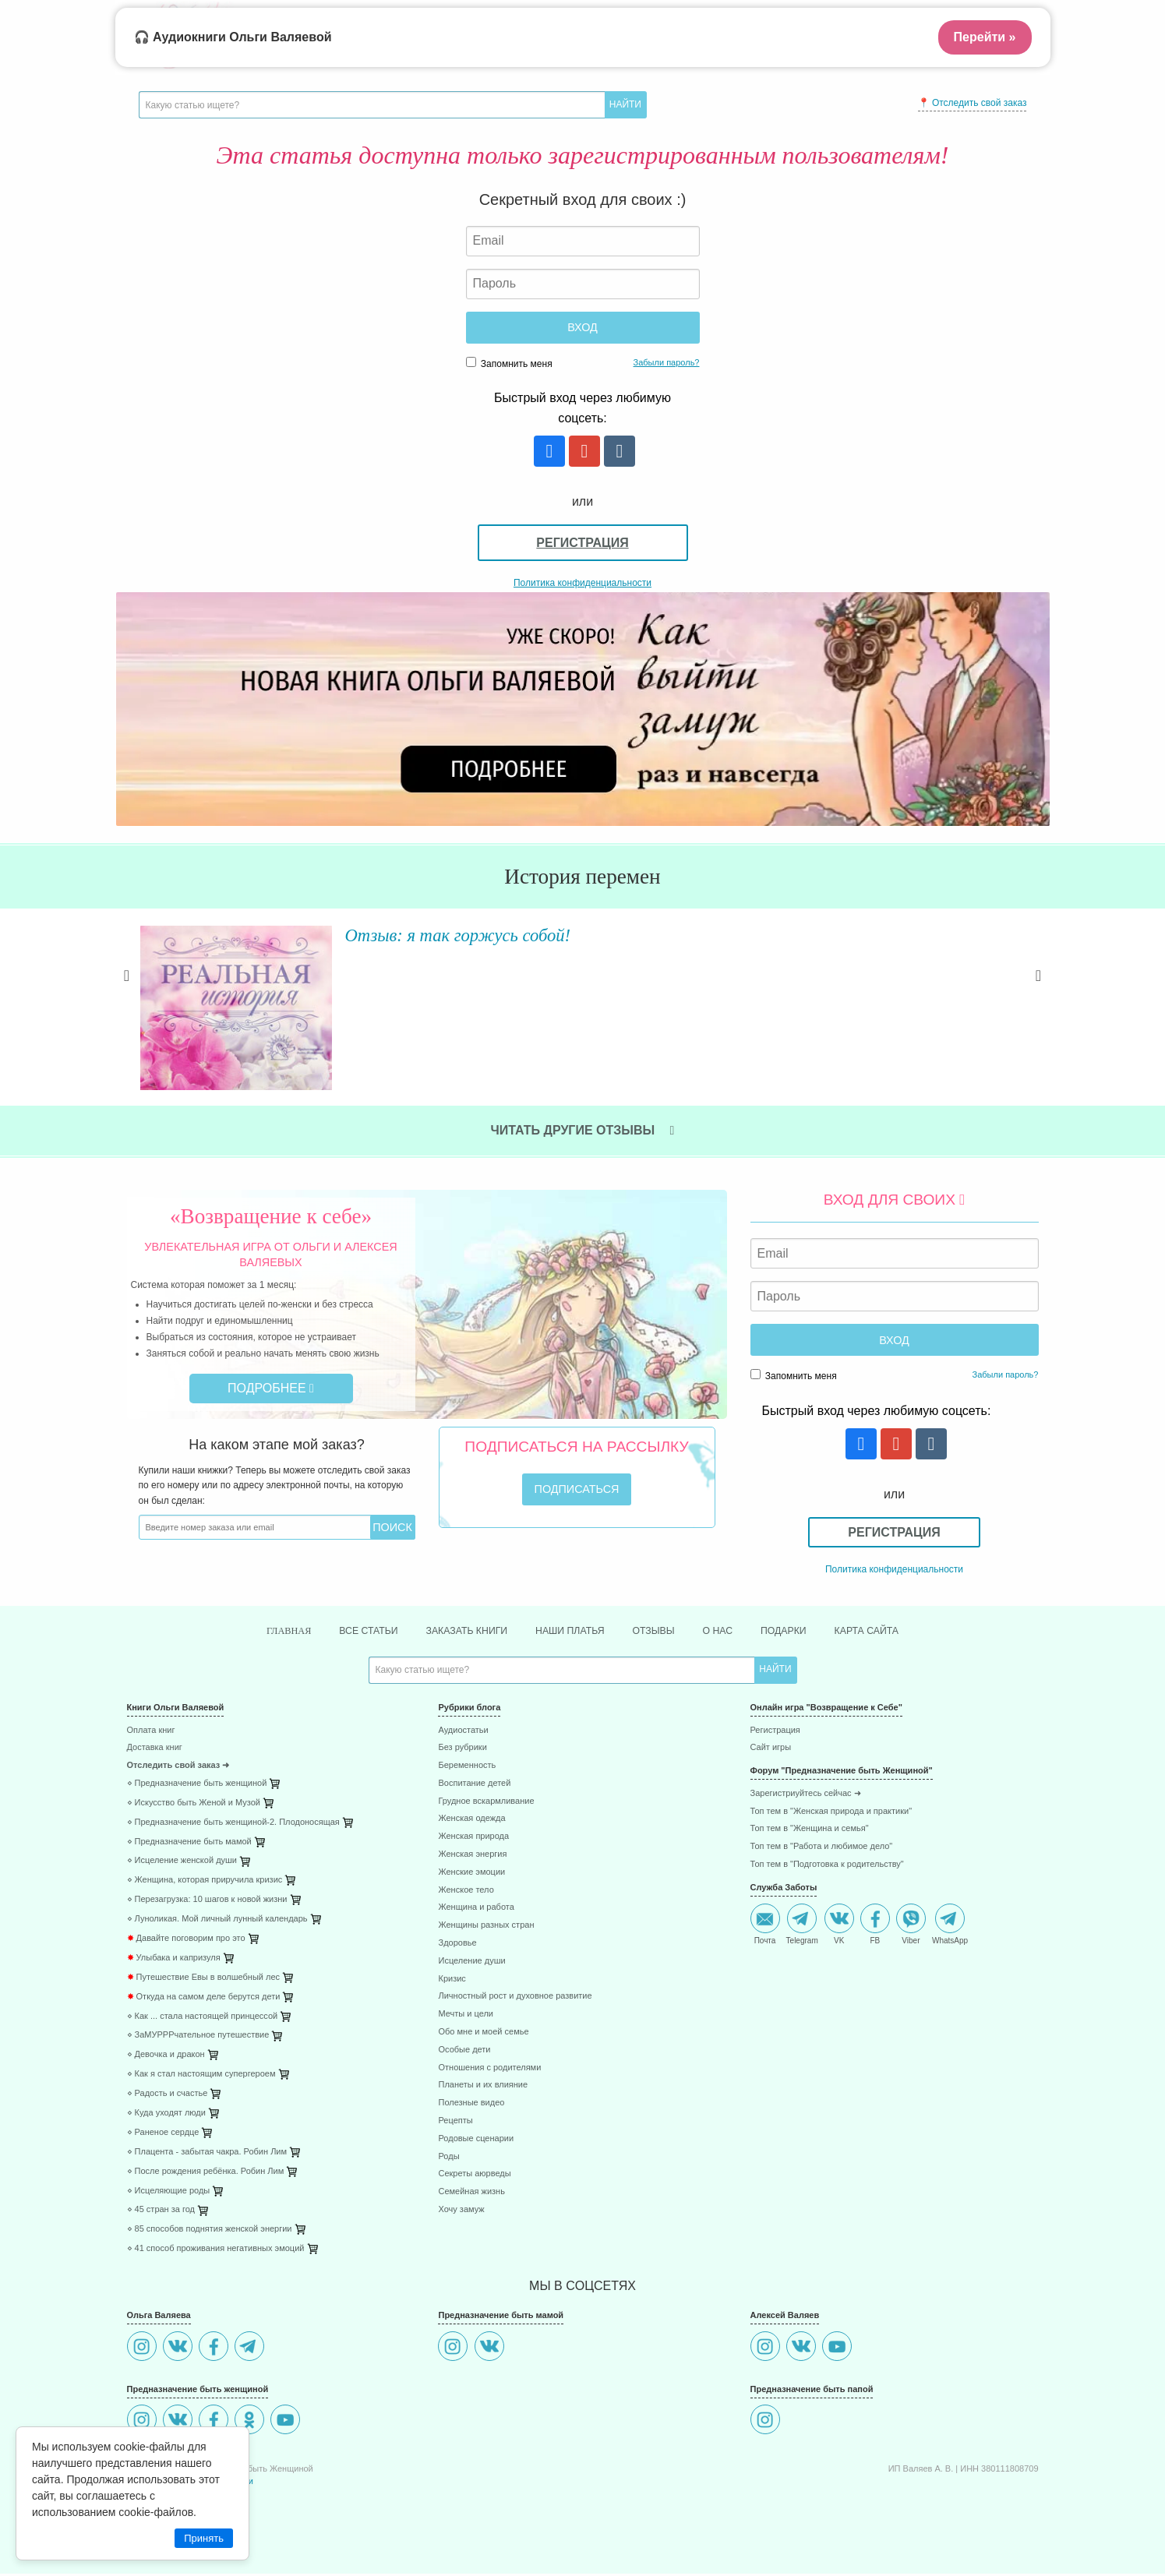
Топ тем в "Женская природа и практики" (831, 1812)
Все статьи (348, 1631)
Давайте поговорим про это (186, 1940)
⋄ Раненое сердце (163, 2134)
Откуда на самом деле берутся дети (204, 1998)
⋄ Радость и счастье (167, 2095)
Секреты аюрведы (474, 2176)
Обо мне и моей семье (483, 2034)
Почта (765, 1925)
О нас (731, 1631)
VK (839, 1925)
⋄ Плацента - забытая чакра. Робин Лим (207, 2154)
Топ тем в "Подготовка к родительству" (827, 1866)
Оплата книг (151, 1731)
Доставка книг (154, 1749)
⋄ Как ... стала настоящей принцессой (202, 2017)
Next (1039, 994)
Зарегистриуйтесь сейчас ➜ (805, 1795)
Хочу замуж (461, 2211)
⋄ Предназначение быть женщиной (197, 1785)
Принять (204, 2538)
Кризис (451, 1980)
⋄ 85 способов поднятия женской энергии (209, 2231)
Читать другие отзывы (583, 1130)
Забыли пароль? (667, 362)
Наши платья (570, 1631)
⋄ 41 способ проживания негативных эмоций (216, 2250)
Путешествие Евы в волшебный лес (204, 1979)
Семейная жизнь (471, 2194)
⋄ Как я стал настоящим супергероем (201, 2076)
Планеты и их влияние (483, 2087)
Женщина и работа (476, 1909)
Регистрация (582, 542)
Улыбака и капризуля (174, 1960)
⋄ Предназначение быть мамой (189, 1843)
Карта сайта (892, 1631)
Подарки (802, 1631)
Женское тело (465, 1891)
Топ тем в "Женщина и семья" (809, 1830)
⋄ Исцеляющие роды (168, 2192)
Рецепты (455, 2123)
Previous (127, 994)
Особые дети (464, 2052)
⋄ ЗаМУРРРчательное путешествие (198, 2037)
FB (875, 1925)
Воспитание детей (474, 1785)
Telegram (802, 1925)
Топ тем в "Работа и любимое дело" (821, 1848)
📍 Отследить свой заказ (972, 102)
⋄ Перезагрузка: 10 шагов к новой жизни (207, 1901)
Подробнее (271, 1388)
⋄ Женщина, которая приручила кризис (205, 1882)
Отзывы (661, 1631)
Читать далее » (360, 1008)
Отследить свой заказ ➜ (178, 1767)
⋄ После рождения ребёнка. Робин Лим (205, 2172)
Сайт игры (771, 1749)
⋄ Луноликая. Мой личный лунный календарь (217, 1921)
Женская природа (473, 1838)
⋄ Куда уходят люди (166, 2115)
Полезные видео (471, 2105)
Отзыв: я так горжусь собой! (452, 934)
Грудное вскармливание (486, 1802)
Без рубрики (462, 1749)
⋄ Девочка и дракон (166, 2056)
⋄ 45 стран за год (161, 2211)
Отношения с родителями (489, 2069)
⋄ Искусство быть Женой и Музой (193, 1805)
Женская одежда (471, 1820)
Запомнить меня (509, 363)
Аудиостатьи (463, 1731)
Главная (261, 1632)
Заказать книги (456, 1631)
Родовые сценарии (476, 2141)
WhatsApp (950, 1925)
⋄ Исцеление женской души (182, 1862)
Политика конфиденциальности (582, 582)
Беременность (467, 1767)
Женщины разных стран (486, 1927)
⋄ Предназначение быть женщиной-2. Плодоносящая (233, 1823)
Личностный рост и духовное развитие (514, 1998)
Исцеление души (471, 1963)
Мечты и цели (465, 2016)
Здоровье (457, 1945)
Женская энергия (472, 1856)
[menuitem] (271, 1734)
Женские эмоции (471, 1874)
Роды (448, 2158)
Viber (911, 1925)
